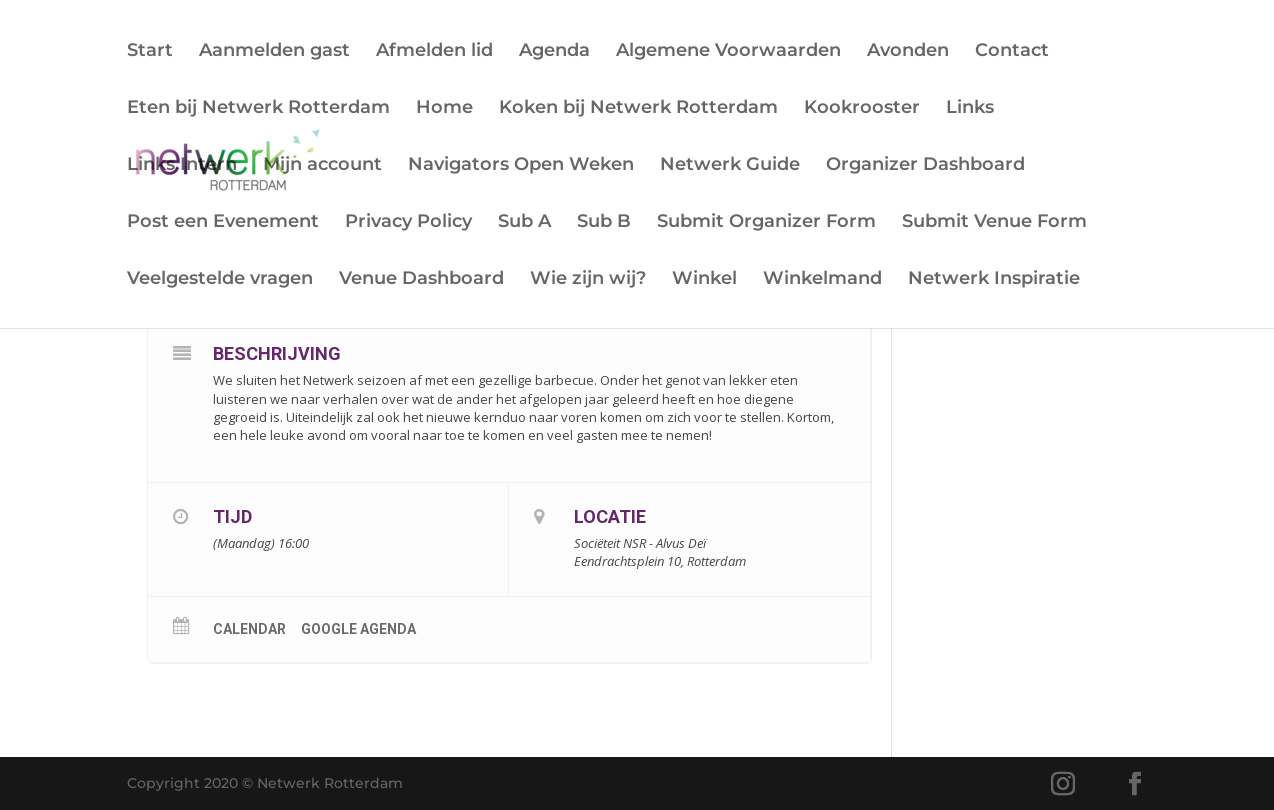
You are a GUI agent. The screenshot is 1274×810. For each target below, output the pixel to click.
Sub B (604, 223)
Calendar (249, 629)
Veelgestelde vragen (220, 280)
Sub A (524, 223)
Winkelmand (822, 280)
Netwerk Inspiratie (994, 280)
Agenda (554, 52)
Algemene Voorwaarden (728, 52)
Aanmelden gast (274, 52)
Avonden (908, 52)
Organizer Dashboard (925, 166)
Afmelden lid (434, 52)
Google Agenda (358, 629)
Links (970, 109)
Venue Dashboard (421, 280)
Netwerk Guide (730, 166)
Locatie (610, 516)
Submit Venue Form (994, 223)
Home (444, 109)
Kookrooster (862, 109)
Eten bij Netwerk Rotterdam (258, 109)
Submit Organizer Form (766, 223)
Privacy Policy (408, 223)
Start (150, 52)
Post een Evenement (223, 223)
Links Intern (182, 166)
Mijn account (322, 166)
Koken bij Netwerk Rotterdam (638, 109)
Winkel (704, 280)
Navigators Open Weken (521, 166)
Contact (1012, 52)
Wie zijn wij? (588, 280)
